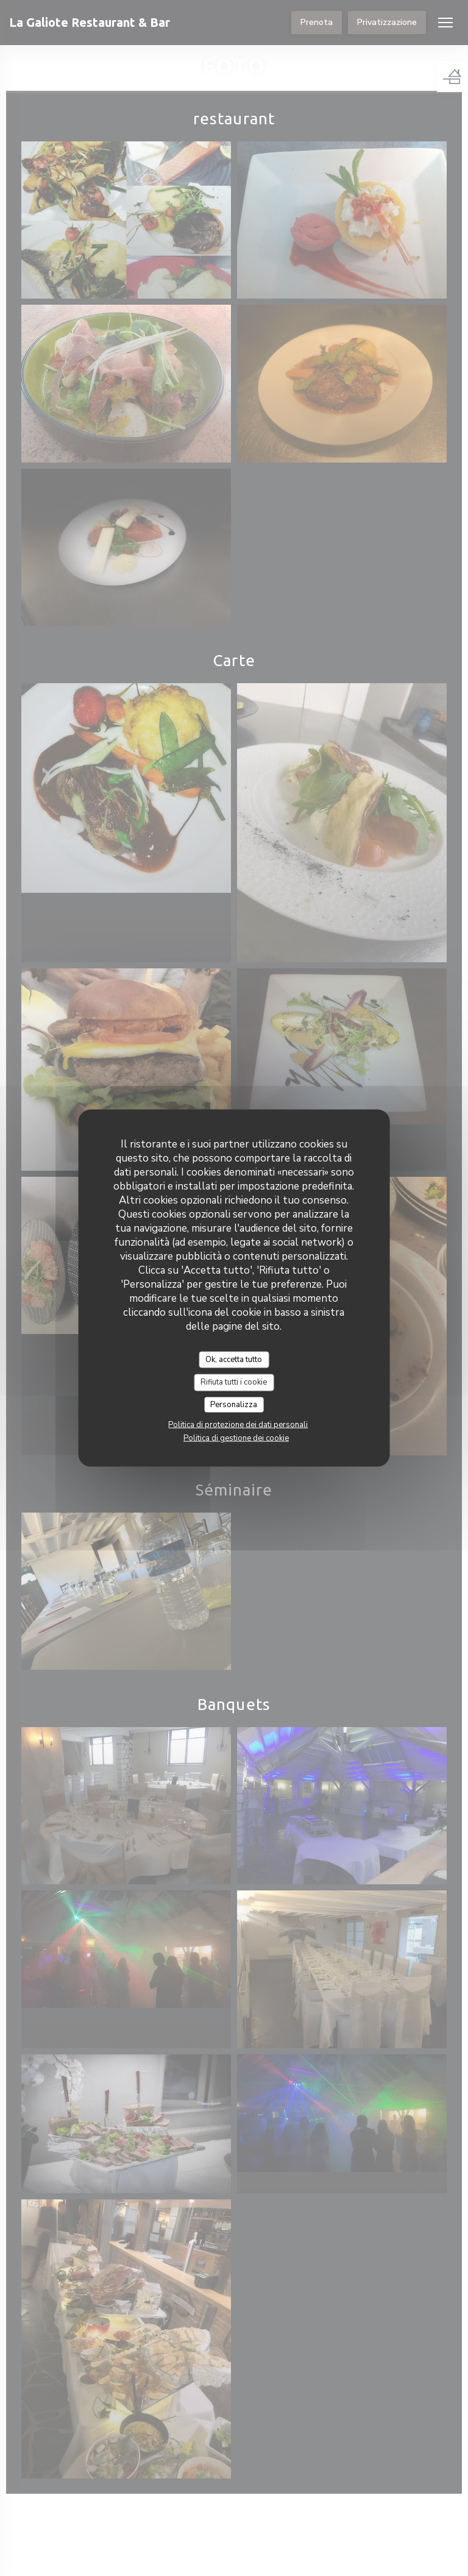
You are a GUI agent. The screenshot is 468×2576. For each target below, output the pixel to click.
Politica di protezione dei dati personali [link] (238, 1424)
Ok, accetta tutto (233, 1359)
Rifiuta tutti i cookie (233, 1382)
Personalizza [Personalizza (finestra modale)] (233, 1404)
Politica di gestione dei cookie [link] (236, 1438)
